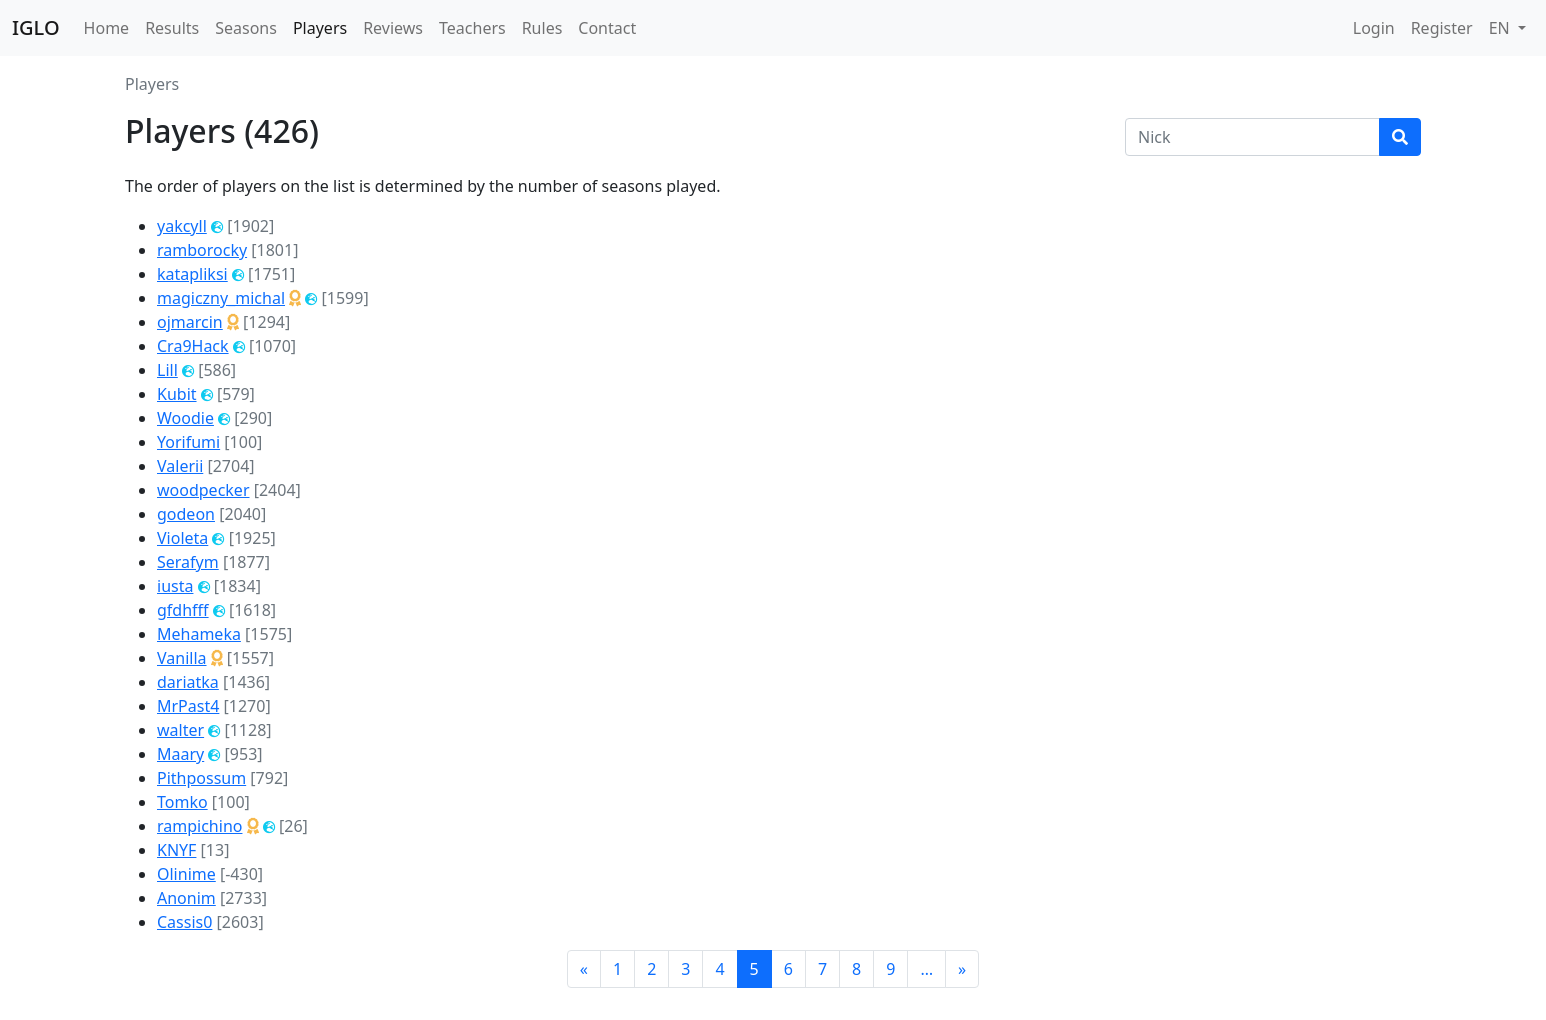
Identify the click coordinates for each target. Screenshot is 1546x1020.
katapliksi (192, 274)
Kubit (177, 394)
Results (172, 28)
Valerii (180, 466)
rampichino (199, 826)
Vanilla (182, 658)
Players (320, 28)
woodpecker (203, 490)
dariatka (188, 682)
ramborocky (202, 250)
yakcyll (182, 226)
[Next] (962, 969)
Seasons (246, 28)
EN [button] (1501, 28)
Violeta (182, 538)
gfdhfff (183, 610)
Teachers (472, 28)
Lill (167, 370)
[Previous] (584, 969)
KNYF (176, 850)
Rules (542, 28)
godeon (186, 514)
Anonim (186, 898)
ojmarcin (190, 322)
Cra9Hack (193, 346)
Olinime (186, 874)
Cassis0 (184, 922)
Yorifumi (188, 442)
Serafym (188, 562)
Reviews (393, 28)
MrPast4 (188, 706)
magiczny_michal (221, 298)
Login (1374, 28)
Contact (607, 28)
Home (107, 28)
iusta (175, 586)
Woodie (185, 418)
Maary (180, 754)
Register (1442, 28)
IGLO (36, 27)
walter (180, 730)
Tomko (182, 802)
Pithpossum (201, 778)
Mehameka (199, 634)
